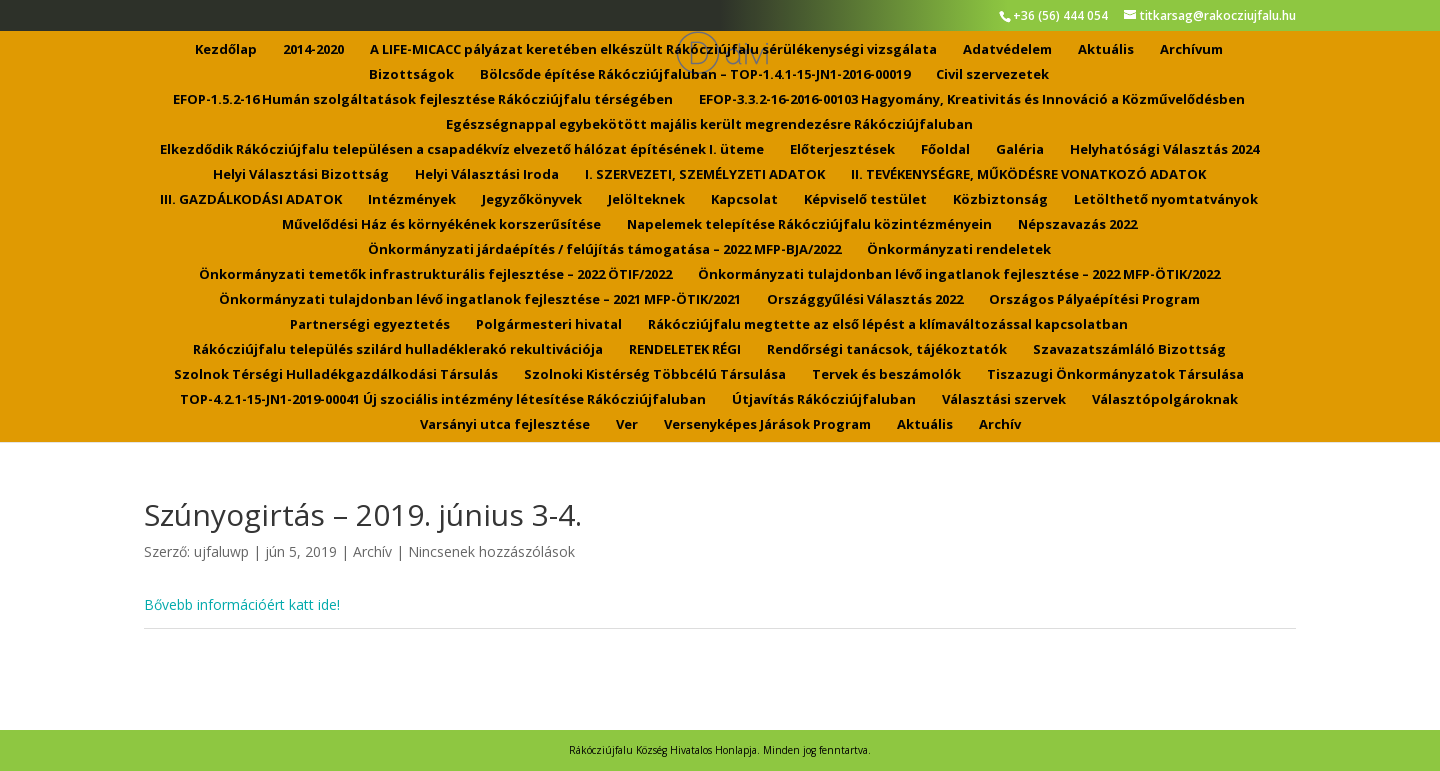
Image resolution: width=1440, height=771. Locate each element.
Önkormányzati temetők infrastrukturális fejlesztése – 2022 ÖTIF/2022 (435, 275)
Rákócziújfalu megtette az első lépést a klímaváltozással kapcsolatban (888, 325)
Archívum (1191, 50)
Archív (1000, 425)
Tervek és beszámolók (886, 375)
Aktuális (1106, 50)
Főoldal (945, 150)
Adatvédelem (1007, 50)
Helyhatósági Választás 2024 (1164, 150)
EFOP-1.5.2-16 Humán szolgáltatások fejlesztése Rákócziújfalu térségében (423, 100)
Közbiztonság (1000, 200)
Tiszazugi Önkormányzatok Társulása (1115, 375)
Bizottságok (411, 75)
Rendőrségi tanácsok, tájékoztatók (887, 350)
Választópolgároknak (1165, 400)
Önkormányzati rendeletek (959, 250)
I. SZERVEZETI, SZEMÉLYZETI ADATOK (705, 175)
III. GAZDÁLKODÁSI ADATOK (251, 200)
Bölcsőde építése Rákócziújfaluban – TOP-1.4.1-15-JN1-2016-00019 (695, 75)
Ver (627, 425)
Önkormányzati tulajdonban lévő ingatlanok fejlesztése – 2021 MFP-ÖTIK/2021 (480, 300)
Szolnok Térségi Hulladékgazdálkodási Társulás (336, 375)
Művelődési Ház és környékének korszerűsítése (441, 225)
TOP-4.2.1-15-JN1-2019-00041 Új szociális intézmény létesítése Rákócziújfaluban (443, 400)
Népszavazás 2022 (1077, 225)
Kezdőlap (226, 50)
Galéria (1020, 150)
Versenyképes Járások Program (767, 425)
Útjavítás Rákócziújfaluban (824, 400)
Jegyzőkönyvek (532, 200)
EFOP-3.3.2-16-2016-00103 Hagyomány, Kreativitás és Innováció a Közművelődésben (972, 100)
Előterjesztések (842, 150)
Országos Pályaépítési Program (1094, 300)
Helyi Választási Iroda (487, 175)
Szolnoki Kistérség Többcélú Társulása (655, 375)
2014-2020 (313, 50)
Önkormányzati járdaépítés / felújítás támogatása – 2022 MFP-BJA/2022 (604, 250)
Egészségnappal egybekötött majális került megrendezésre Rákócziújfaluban (709, 125)
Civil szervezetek (992, 75)
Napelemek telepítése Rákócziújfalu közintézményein (809, 225)
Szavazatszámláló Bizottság (1129, 350)
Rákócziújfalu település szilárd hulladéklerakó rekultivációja (398, 350)
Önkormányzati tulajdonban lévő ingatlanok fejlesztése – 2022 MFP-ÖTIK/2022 (959, 275)
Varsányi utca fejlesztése (505, 425)
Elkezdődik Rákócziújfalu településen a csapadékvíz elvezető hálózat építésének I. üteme (462, 150)
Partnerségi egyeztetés (370, 325)
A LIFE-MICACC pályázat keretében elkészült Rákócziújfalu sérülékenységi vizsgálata (653, 50)
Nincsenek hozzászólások (491, 551)
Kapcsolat (744, 200)
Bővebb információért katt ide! (242, 604)
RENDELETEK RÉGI (685, 350)
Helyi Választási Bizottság (301, 175)
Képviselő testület (865, 200)
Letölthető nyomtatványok (1166, 200)
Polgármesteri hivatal (549, 325)
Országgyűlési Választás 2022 (865, 300)
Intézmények (412, 200)
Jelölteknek (646, 200)
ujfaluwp (221, 551)
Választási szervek (1004, 400)
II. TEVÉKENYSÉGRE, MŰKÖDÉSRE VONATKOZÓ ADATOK (1028, 175)
